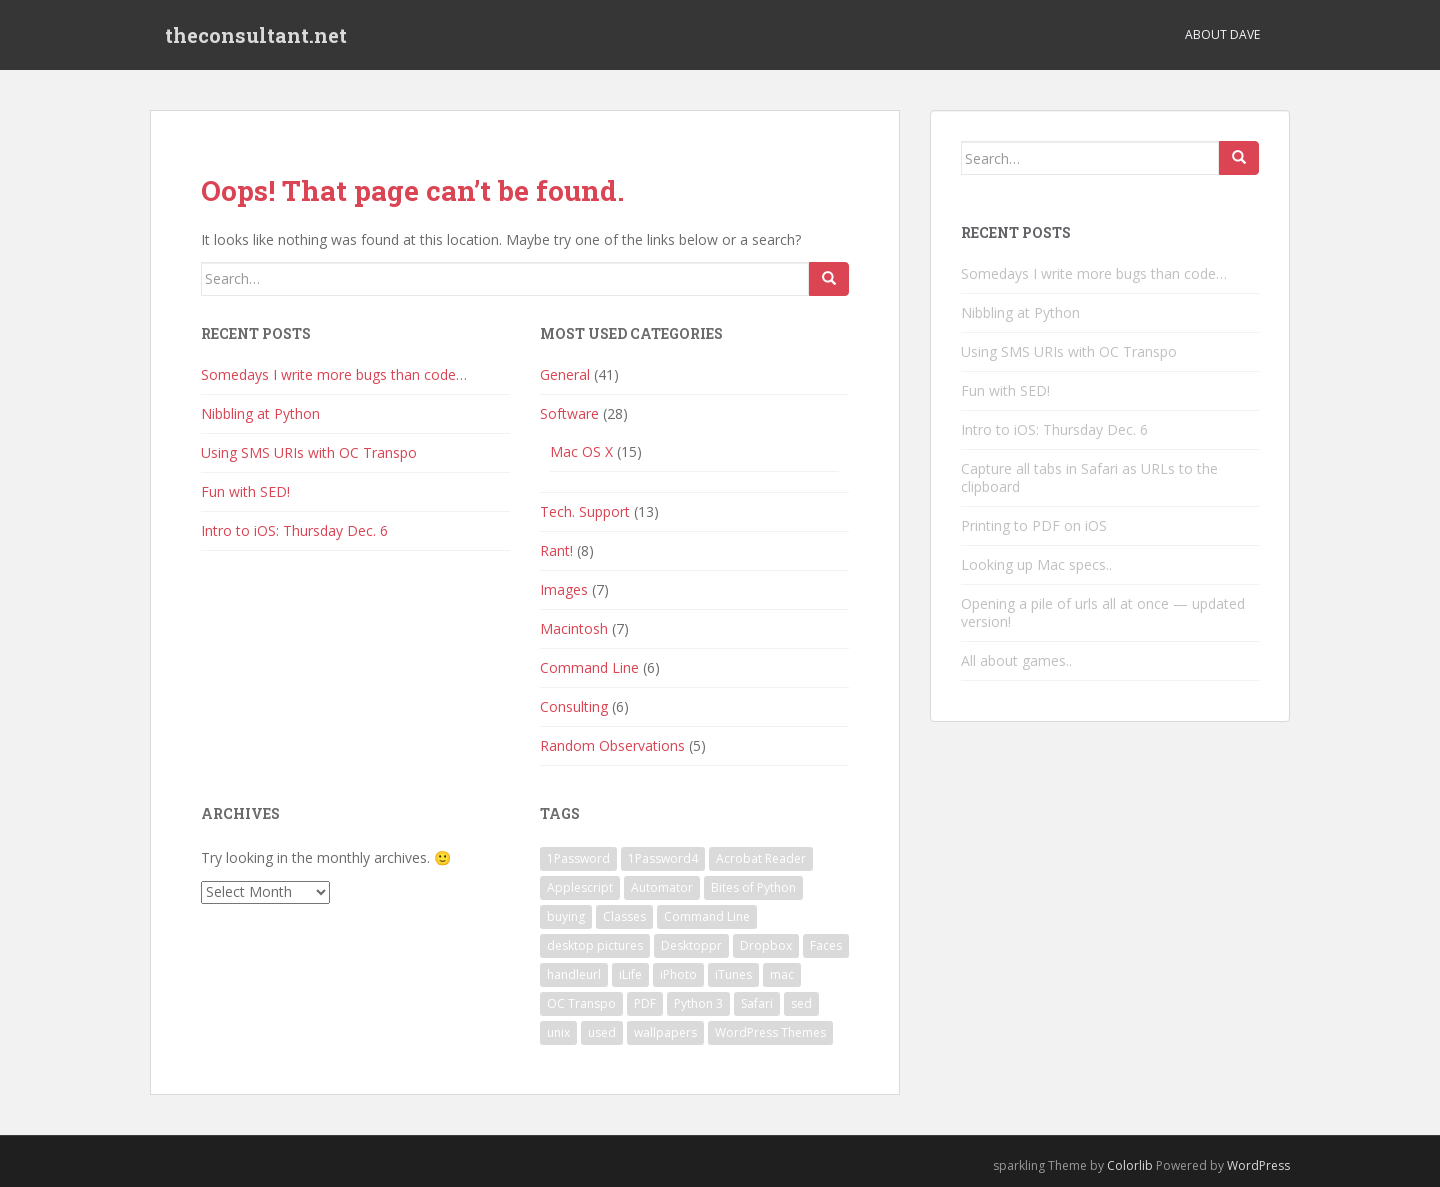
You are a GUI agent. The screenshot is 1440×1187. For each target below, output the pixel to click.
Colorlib (1130, 1165)
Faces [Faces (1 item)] (826, 945)
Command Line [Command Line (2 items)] (707, 916)
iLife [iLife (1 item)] (630, 974)
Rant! (556, 550)
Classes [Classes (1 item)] (624, 916)
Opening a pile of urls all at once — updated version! (1103, 612)
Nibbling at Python (260, 413)
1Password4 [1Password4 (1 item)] (663, 858)
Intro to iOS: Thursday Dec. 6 (294, 530)
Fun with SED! (245, 491)
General (565, 374)
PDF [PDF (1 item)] (645, 1003)
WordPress (1258, 1165)
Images (564, 589)
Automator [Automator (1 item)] (662, 887)
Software (569, 413)
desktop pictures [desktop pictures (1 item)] (595, 945)
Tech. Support (585, 511)
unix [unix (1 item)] (558, 1032)
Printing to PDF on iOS (1034, 525)
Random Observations (612, 745)
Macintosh (574, 628)
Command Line (589, 667)
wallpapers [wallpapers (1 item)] (665, 1032)
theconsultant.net (256, 35)
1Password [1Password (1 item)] (578, 858)
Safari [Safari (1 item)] (757, 1003)
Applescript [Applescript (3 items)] (580, 887)
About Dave (1222, 34)
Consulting (574, 706)
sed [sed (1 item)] (801, 1003)
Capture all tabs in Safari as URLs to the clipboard (1089, 477)
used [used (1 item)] (602, 1032)
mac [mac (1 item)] (782, 974)
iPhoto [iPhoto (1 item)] (678, 974)
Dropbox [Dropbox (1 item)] (766, 945)
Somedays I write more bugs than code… (334, 374)
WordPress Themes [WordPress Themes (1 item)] (770, 1032)
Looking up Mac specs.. (1036, 564)
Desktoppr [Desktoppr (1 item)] (691, 945)
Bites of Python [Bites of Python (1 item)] (753, 887)
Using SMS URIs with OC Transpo (309, 452)
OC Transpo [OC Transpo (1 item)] (581, 1003)
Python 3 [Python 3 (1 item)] (698, 1003)
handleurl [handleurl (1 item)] (574, 974)
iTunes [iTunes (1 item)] (733, 974)
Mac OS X (581, 451)
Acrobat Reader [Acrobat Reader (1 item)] (761, 858)
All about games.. (1016, 660)
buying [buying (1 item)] (566, 916)
